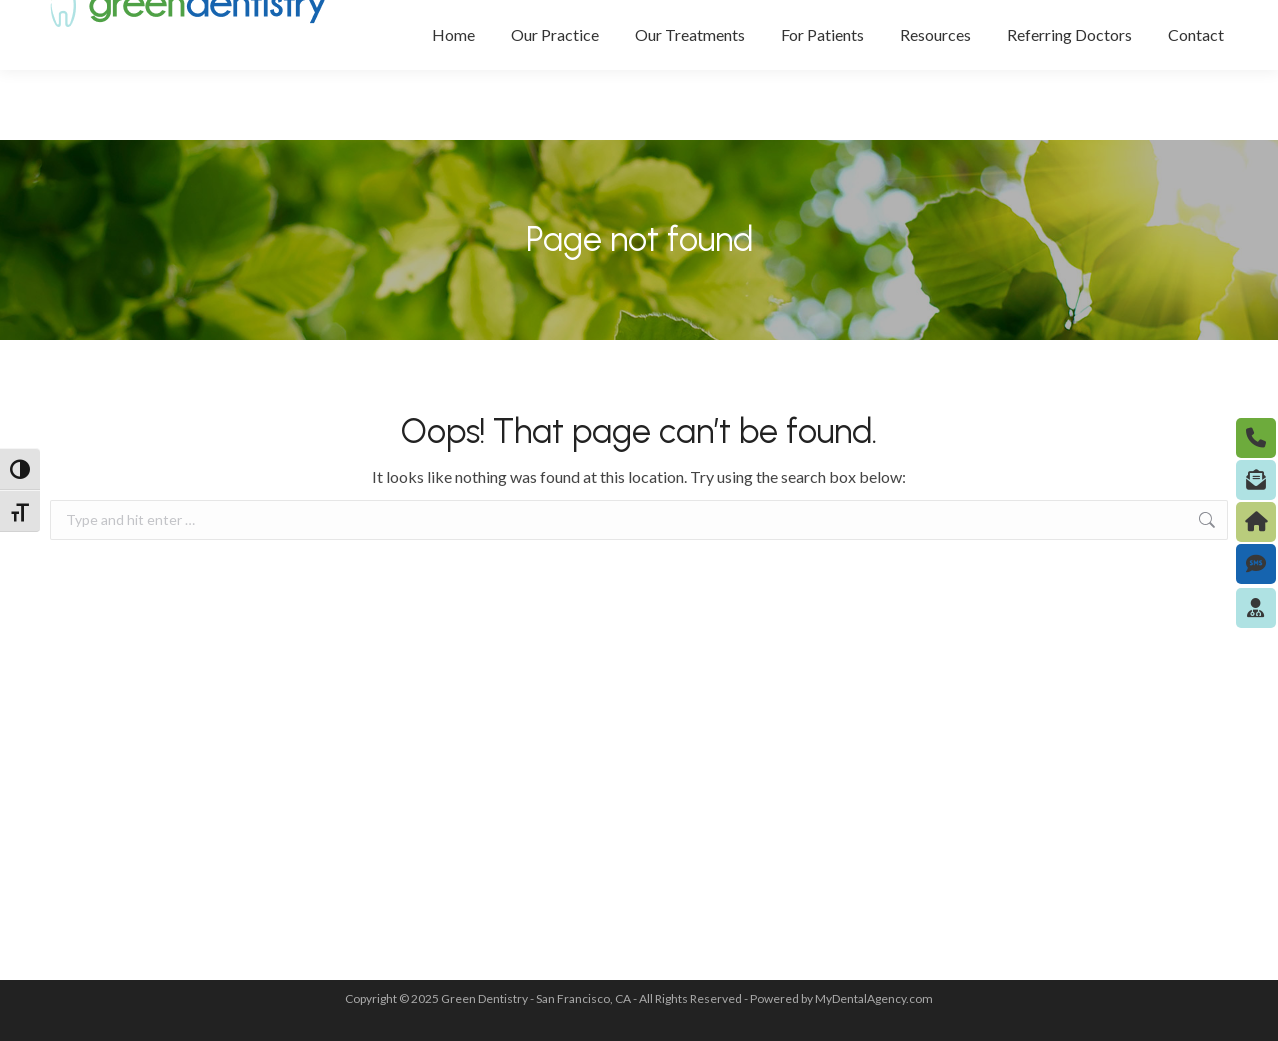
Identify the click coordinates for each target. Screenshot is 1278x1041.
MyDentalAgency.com (874, 998)
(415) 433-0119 (938, 36)
